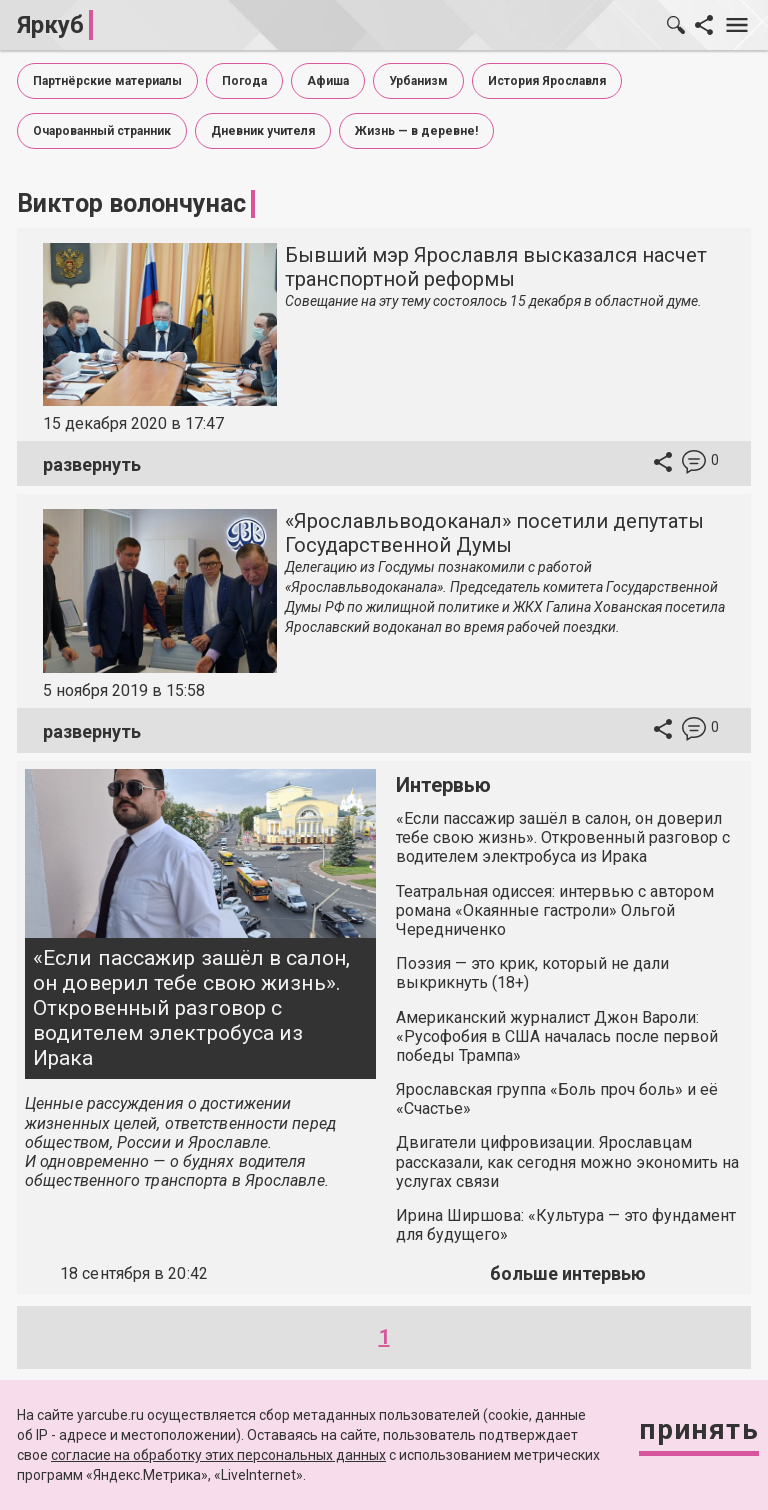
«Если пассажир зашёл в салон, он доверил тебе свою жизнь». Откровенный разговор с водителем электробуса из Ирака (191, 1008)
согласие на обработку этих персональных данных (218, 1455)
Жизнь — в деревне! (416, 131)
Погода (244, 81)
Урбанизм (418, 81)
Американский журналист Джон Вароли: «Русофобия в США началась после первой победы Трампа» (557, 1036)
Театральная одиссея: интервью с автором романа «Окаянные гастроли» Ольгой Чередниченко (555, 910)
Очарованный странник (102, 131)
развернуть (92, 464)
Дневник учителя (263, 131)
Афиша (328, 81)
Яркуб (50, 25)
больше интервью (568, 1273)
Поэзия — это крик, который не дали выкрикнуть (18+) (532, 973)
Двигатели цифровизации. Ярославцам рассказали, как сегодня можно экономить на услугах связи (567, 1161)
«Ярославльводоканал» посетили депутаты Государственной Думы (494, 533)
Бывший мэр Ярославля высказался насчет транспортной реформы (496, 267)
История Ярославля (547, 81)
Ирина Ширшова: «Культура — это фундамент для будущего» (566, 1225)
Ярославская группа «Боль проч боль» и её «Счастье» (557, 1099)
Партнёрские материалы (107, 81)
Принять (699, 1429)
